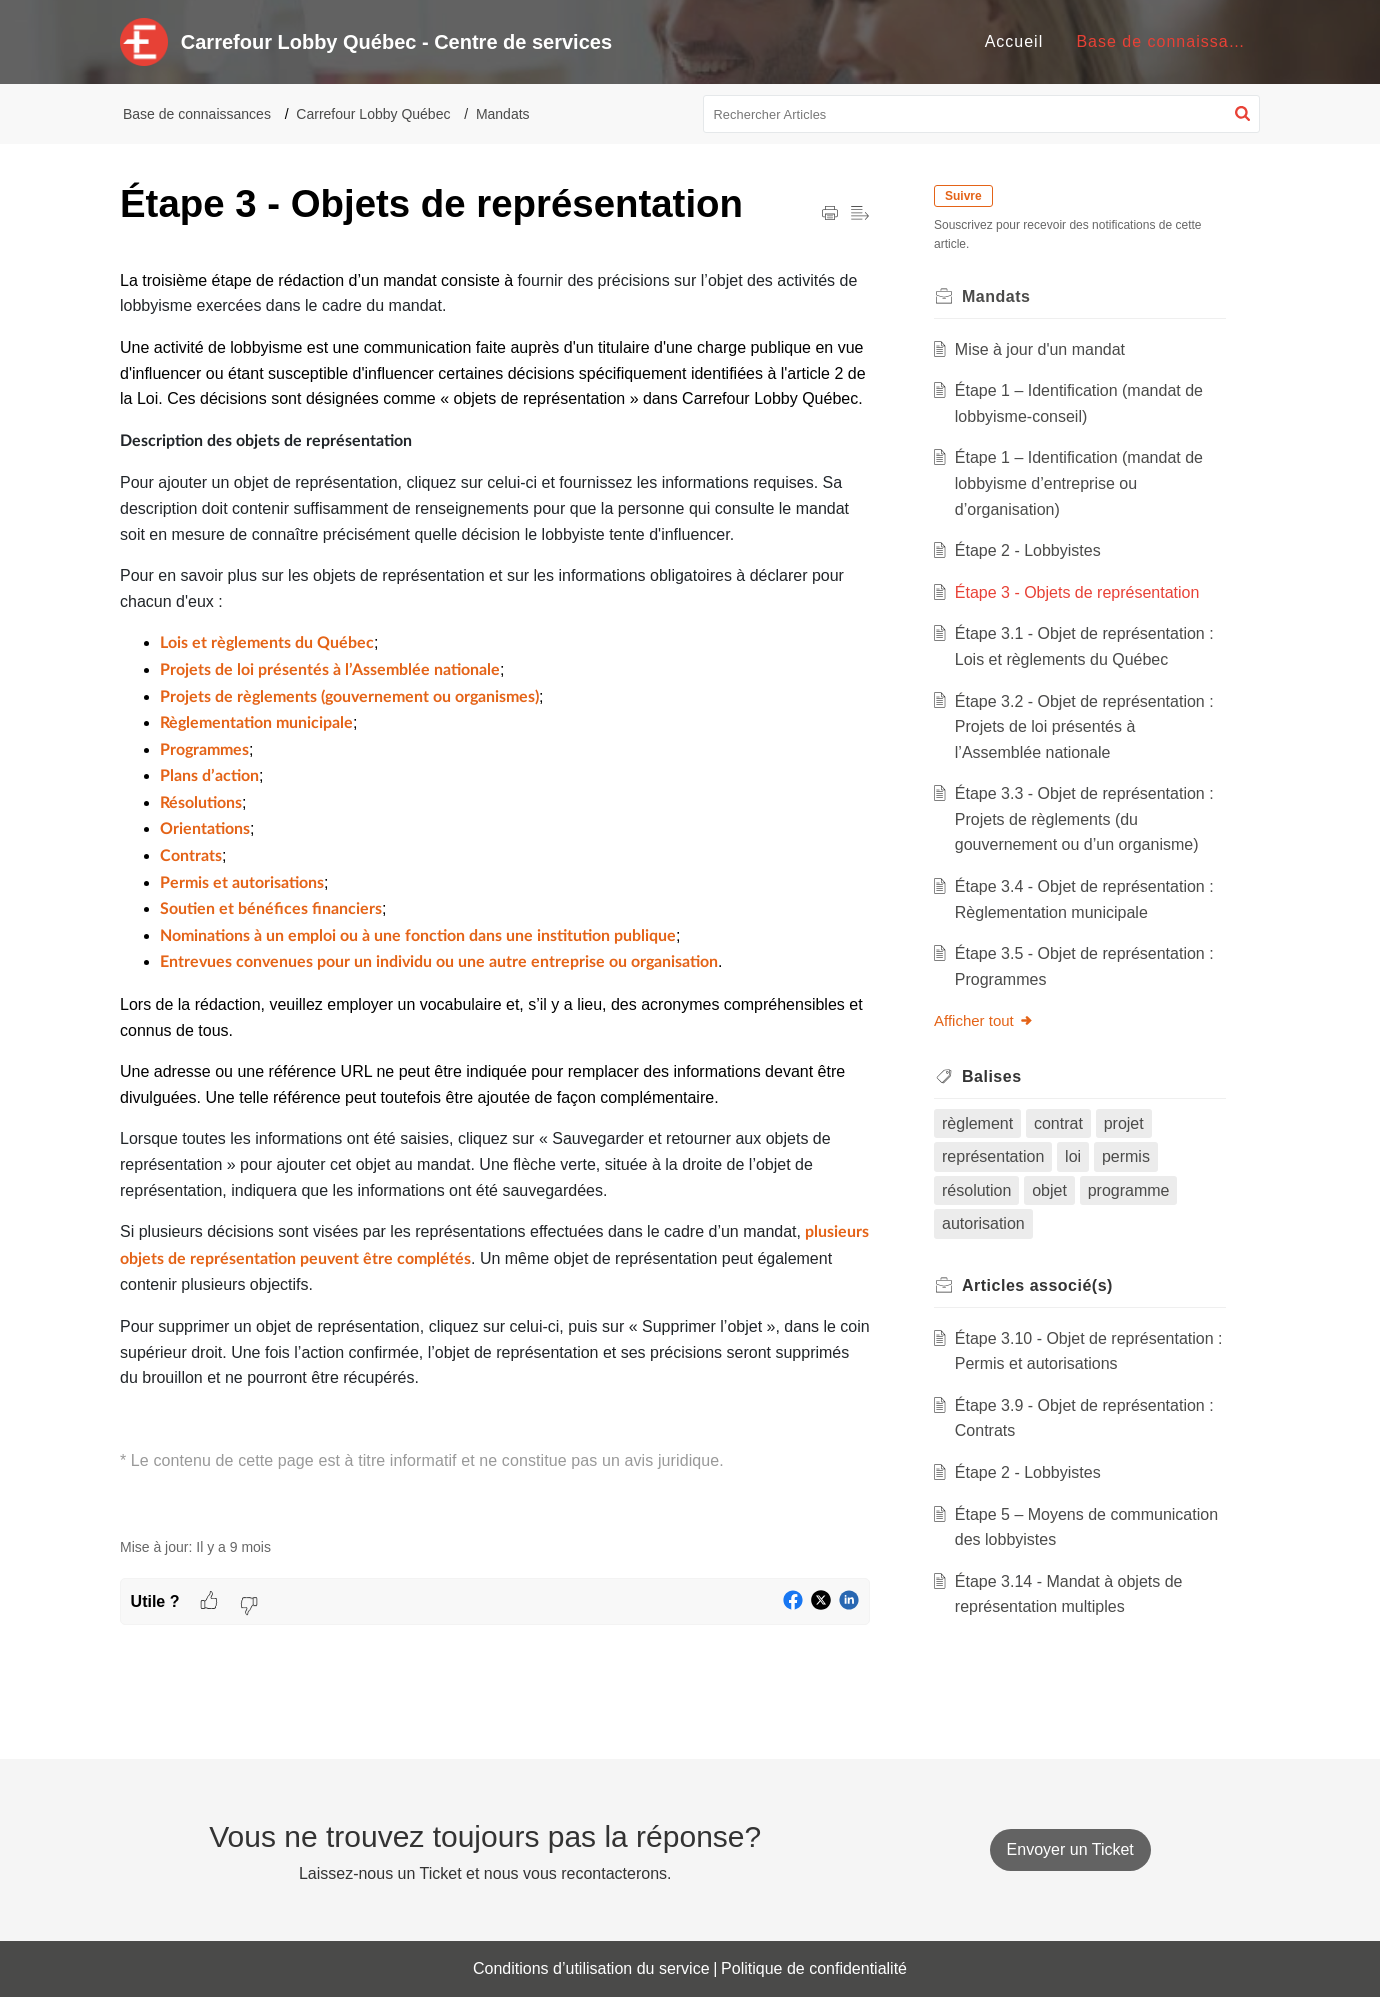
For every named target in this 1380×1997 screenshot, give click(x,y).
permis (1126, 1156)
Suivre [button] (963, 196)
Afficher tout (984, 1020)
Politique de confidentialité (814, 1968)
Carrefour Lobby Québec (373, 114)
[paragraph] (495, 892)
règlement (977, 1123)
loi (1073, 1156)
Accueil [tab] (1014, 41)
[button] (1242, 114)
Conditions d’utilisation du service (591, 1968)
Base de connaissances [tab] (1171, 41)
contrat (1058, 1123)
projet (1124, 1123)
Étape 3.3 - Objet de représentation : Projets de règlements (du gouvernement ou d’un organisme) (1084, 819)
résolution (976, 1190)
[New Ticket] (1070, 1849)
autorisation (983, 1223)
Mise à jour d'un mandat (1040, 349)
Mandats (503, 114)
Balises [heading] (992, 1076)
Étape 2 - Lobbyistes (1028, 550)
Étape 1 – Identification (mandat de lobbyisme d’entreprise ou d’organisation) (1079, 483)
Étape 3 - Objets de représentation (1077, 592)
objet (1049, 1190)
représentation (993, 1156)
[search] (982, 114)
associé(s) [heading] (1037, 1285)
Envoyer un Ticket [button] (1070, 1849)
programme (1129, 1190)
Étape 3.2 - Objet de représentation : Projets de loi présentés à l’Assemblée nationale (1084, 727)
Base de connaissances (197, 114)
